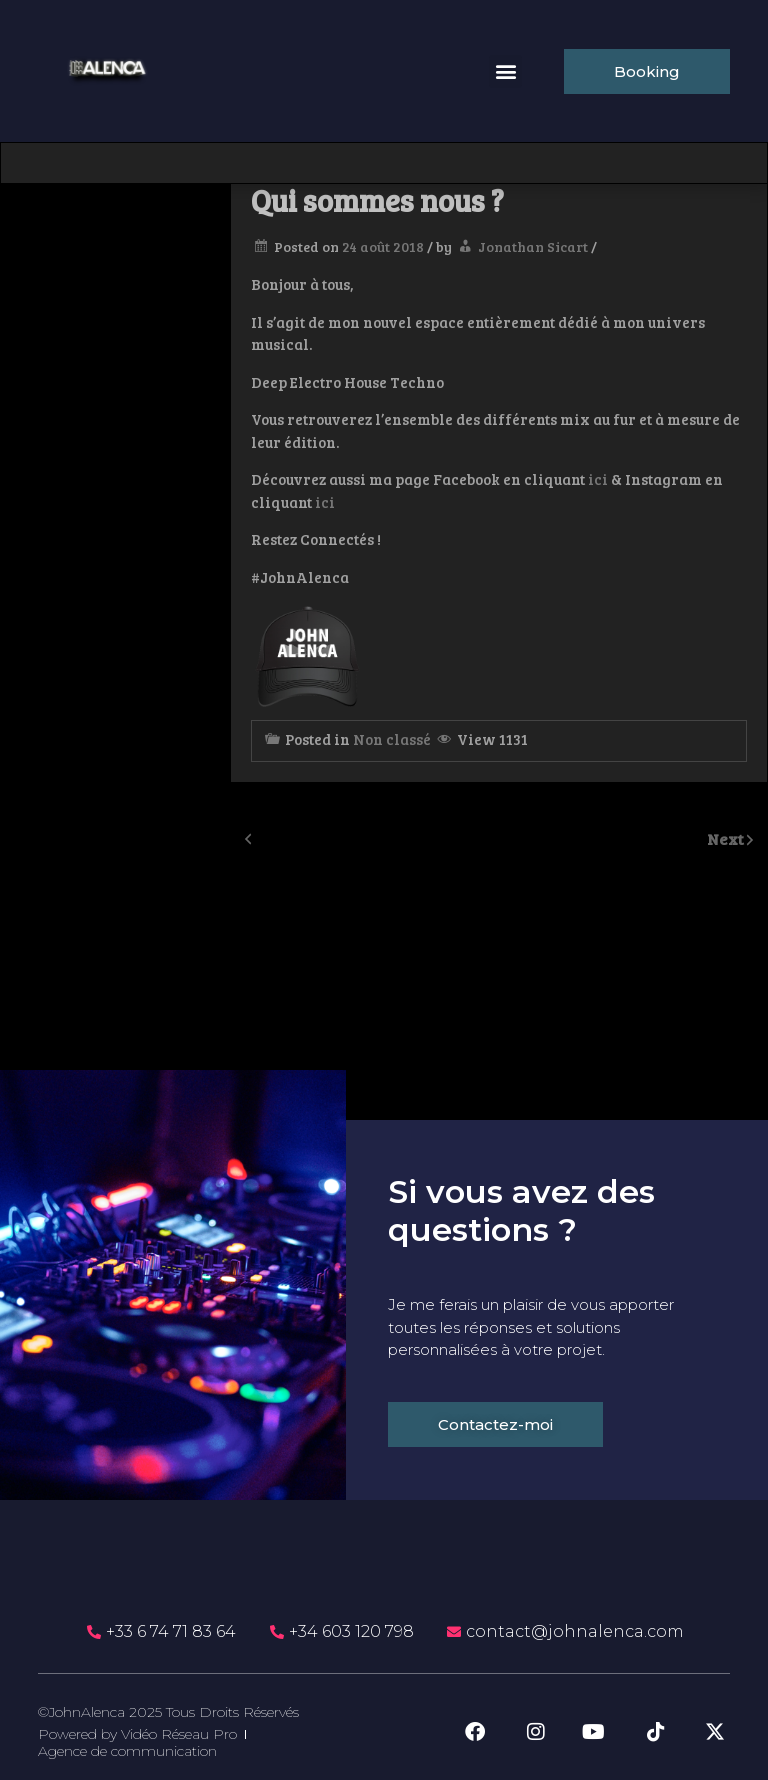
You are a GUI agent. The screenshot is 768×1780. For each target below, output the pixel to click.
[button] (505, 71)
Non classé (392, 739)
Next (727, 838)
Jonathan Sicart (533, 246)
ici (598, 479)
